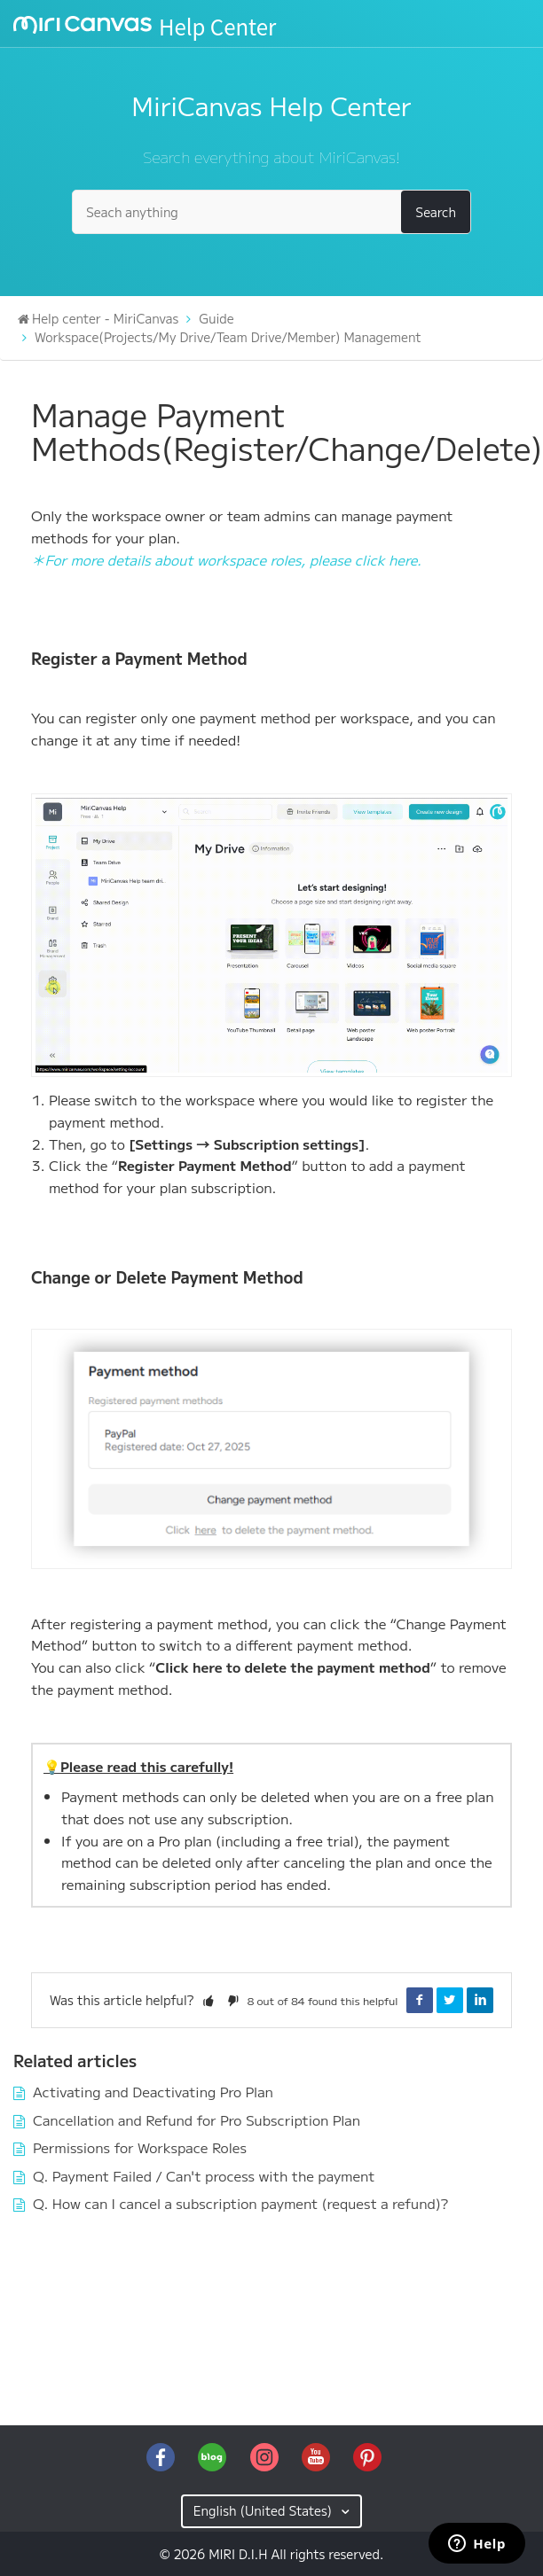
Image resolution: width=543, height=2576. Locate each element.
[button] (208, 1999)
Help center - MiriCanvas (105, 318)
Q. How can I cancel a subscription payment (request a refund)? (240, 2203)
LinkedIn (480, 2000)
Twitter (450, 2000)
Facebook (419, 2000)
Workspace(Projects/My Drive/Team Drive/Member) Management (228, 337)
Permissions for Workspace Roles (140, 2147)
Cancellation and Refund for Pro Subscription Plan (196, 2119)
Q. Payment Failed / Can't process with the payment (203, 2175)
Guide (216, 318)
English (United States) (264, 2510)
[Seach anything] (271, 212)
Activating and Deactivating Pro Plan (153, 2091)
